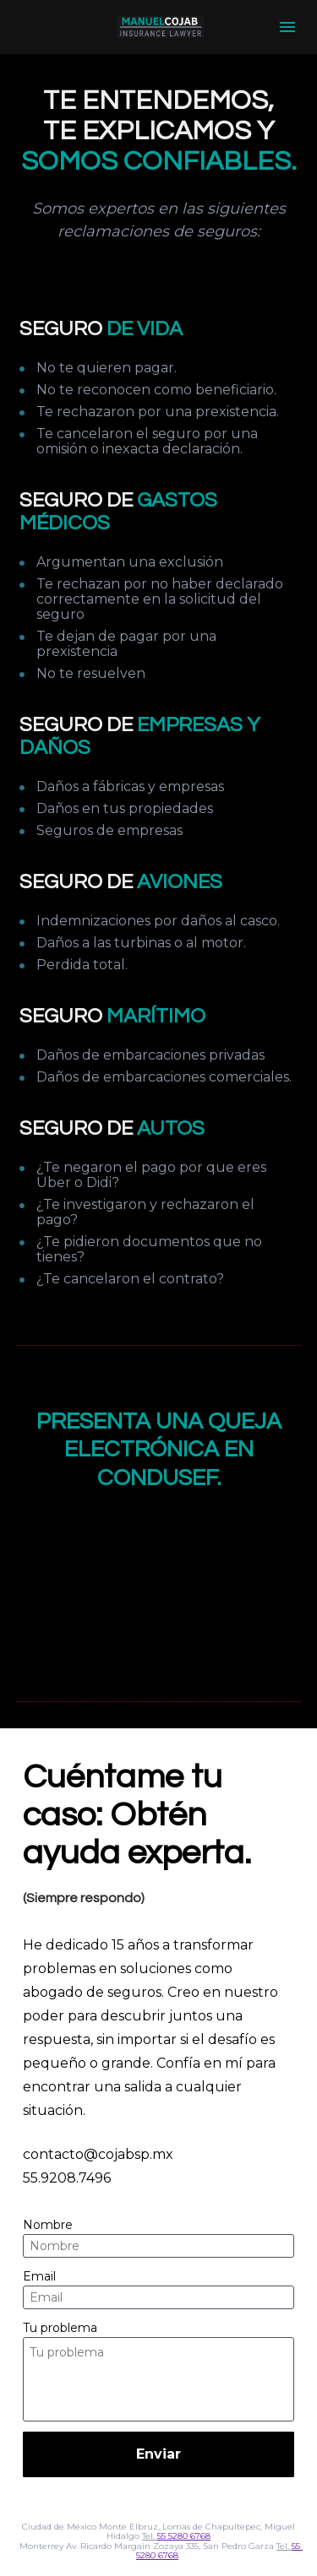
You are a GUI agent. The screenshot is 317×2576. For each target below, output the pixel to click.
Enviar (158, 2454)
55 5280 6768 (183, 2535)
